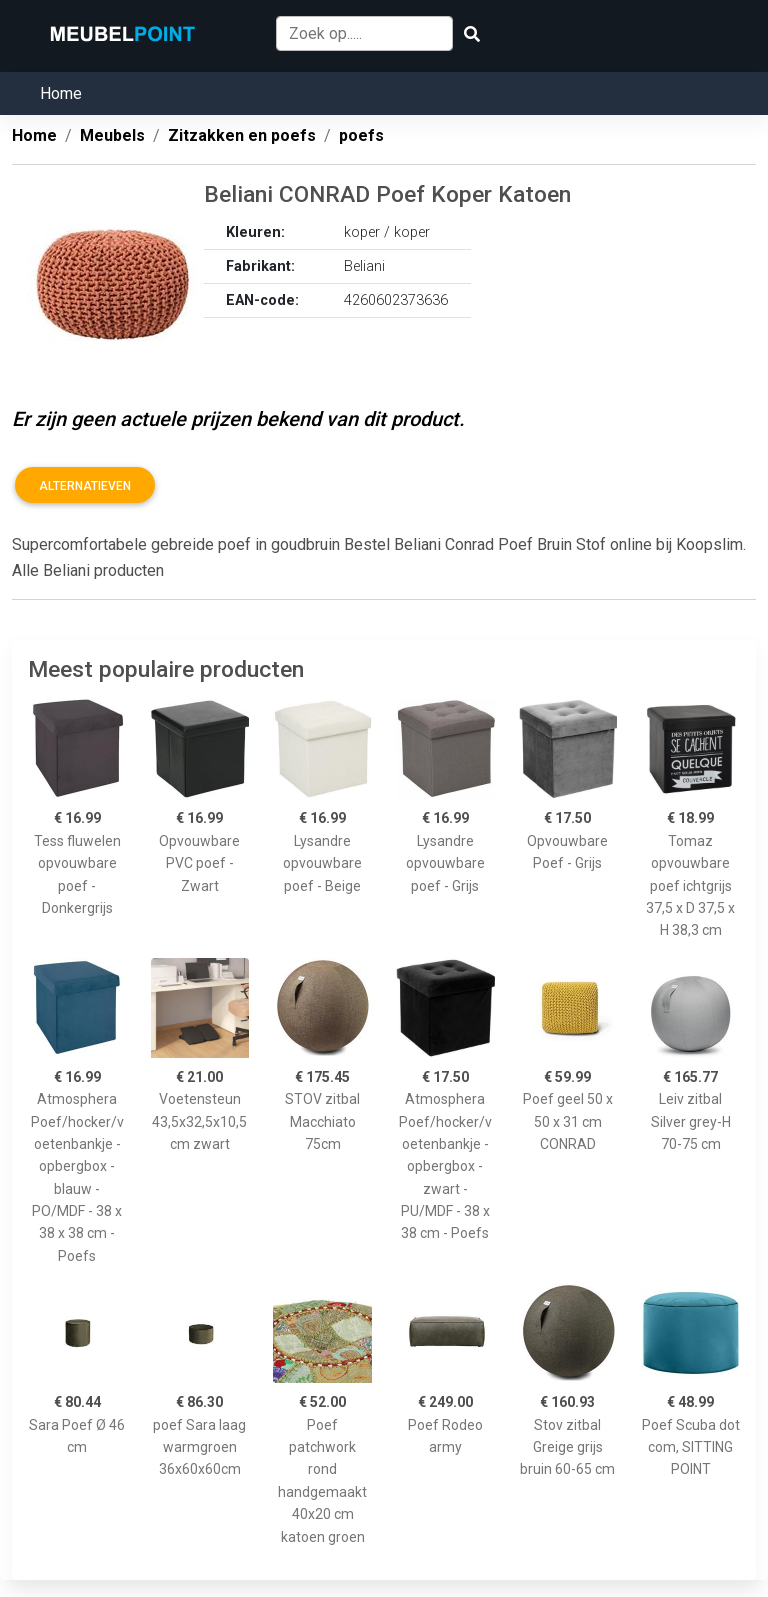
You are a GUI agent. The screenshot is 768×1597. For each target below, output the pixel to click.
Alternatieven (85, 486)
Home (61, 93)
